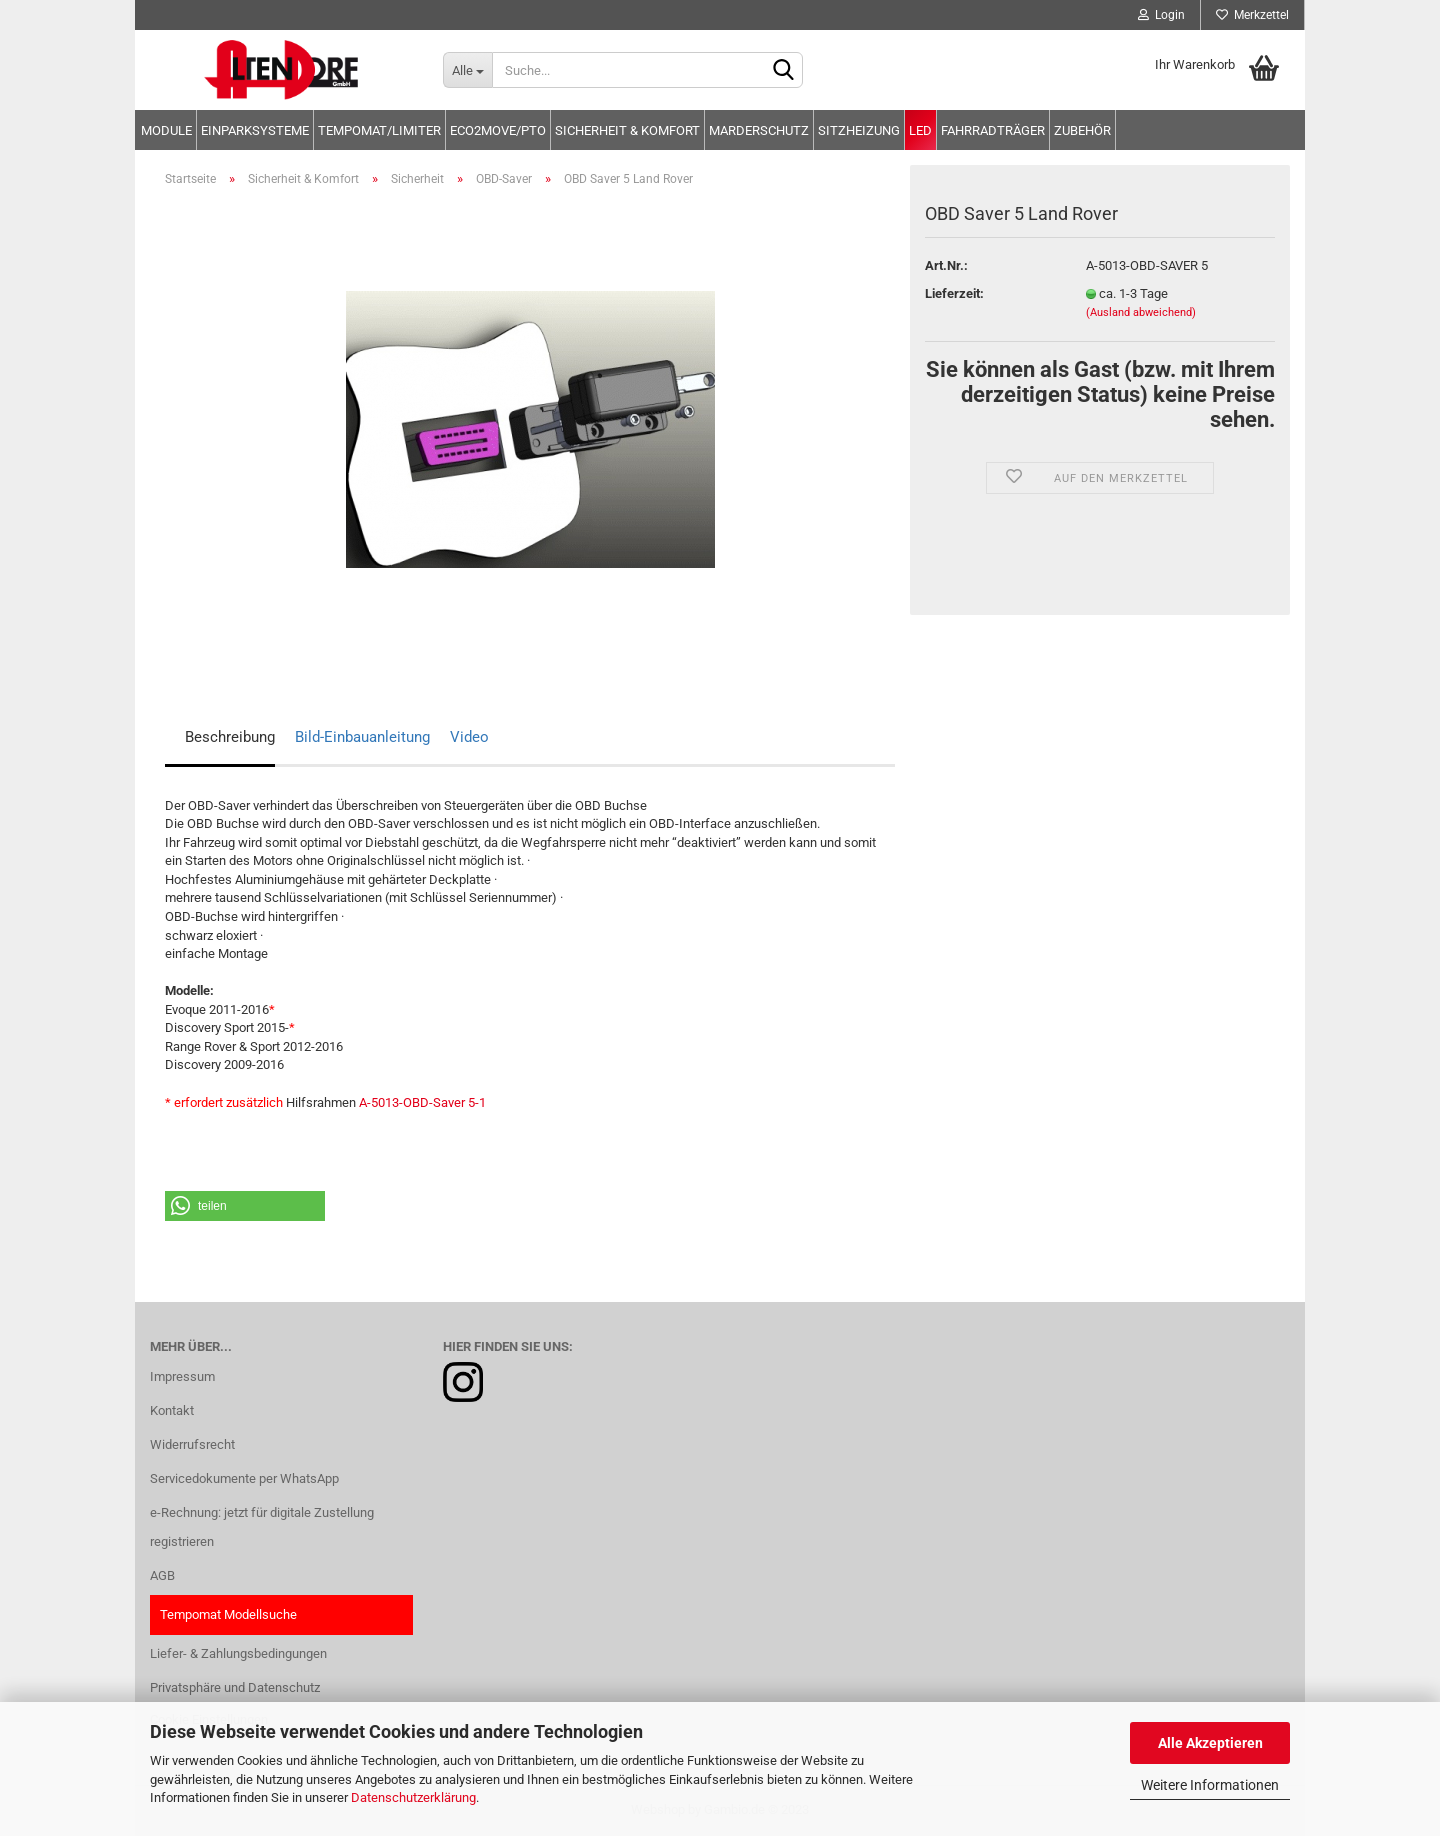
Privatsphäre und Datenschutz (235, 1687)
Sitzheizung (859, 130)
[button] (245, 1206)
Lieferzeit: (954, 293)
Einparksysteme (255, 130)
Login (1161, 15)
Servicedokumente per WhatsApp (244, 1478)
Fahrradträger (993, 130)
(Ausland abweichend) (1141, 312)
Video (469, 737)
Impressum (182, 1376)
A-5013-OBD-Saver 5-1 (422, 1102)
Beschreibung (230, 737)
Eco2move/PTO (498, 130)
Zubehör (1082, 130)
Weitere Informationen (1210, 1785)
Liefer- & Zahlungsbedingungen (238, 1653)
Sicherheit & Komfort (627, 130)
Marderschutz (759, 130)
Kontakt (172, 1410)
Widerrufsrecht (192, 1444)
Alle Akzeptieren (1210, 1743)
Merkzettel (1252, 15)
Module (166, 130)
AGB (162, 1575)
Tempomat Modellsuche (228, 1614)
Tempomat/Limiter (379, 130)
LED (920, 130)
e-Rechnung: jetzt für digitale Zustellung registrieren (262, 1527)
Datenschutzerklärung (413, 1797)
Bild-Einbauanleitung (362, 737)
